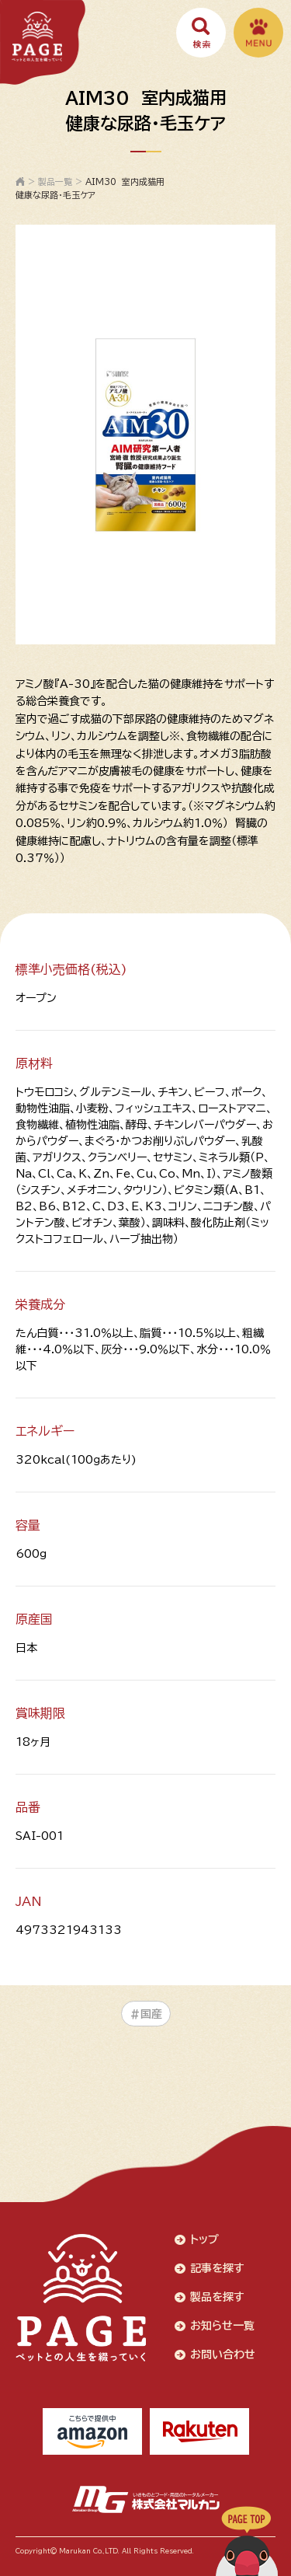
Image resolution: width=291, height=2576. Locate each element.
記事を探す (217, 2268)
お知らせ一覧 (222, 2325)
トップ (204, 2239)
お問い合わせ (222, 2354)
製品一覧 (55, 181)
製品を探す (217, 2297)
